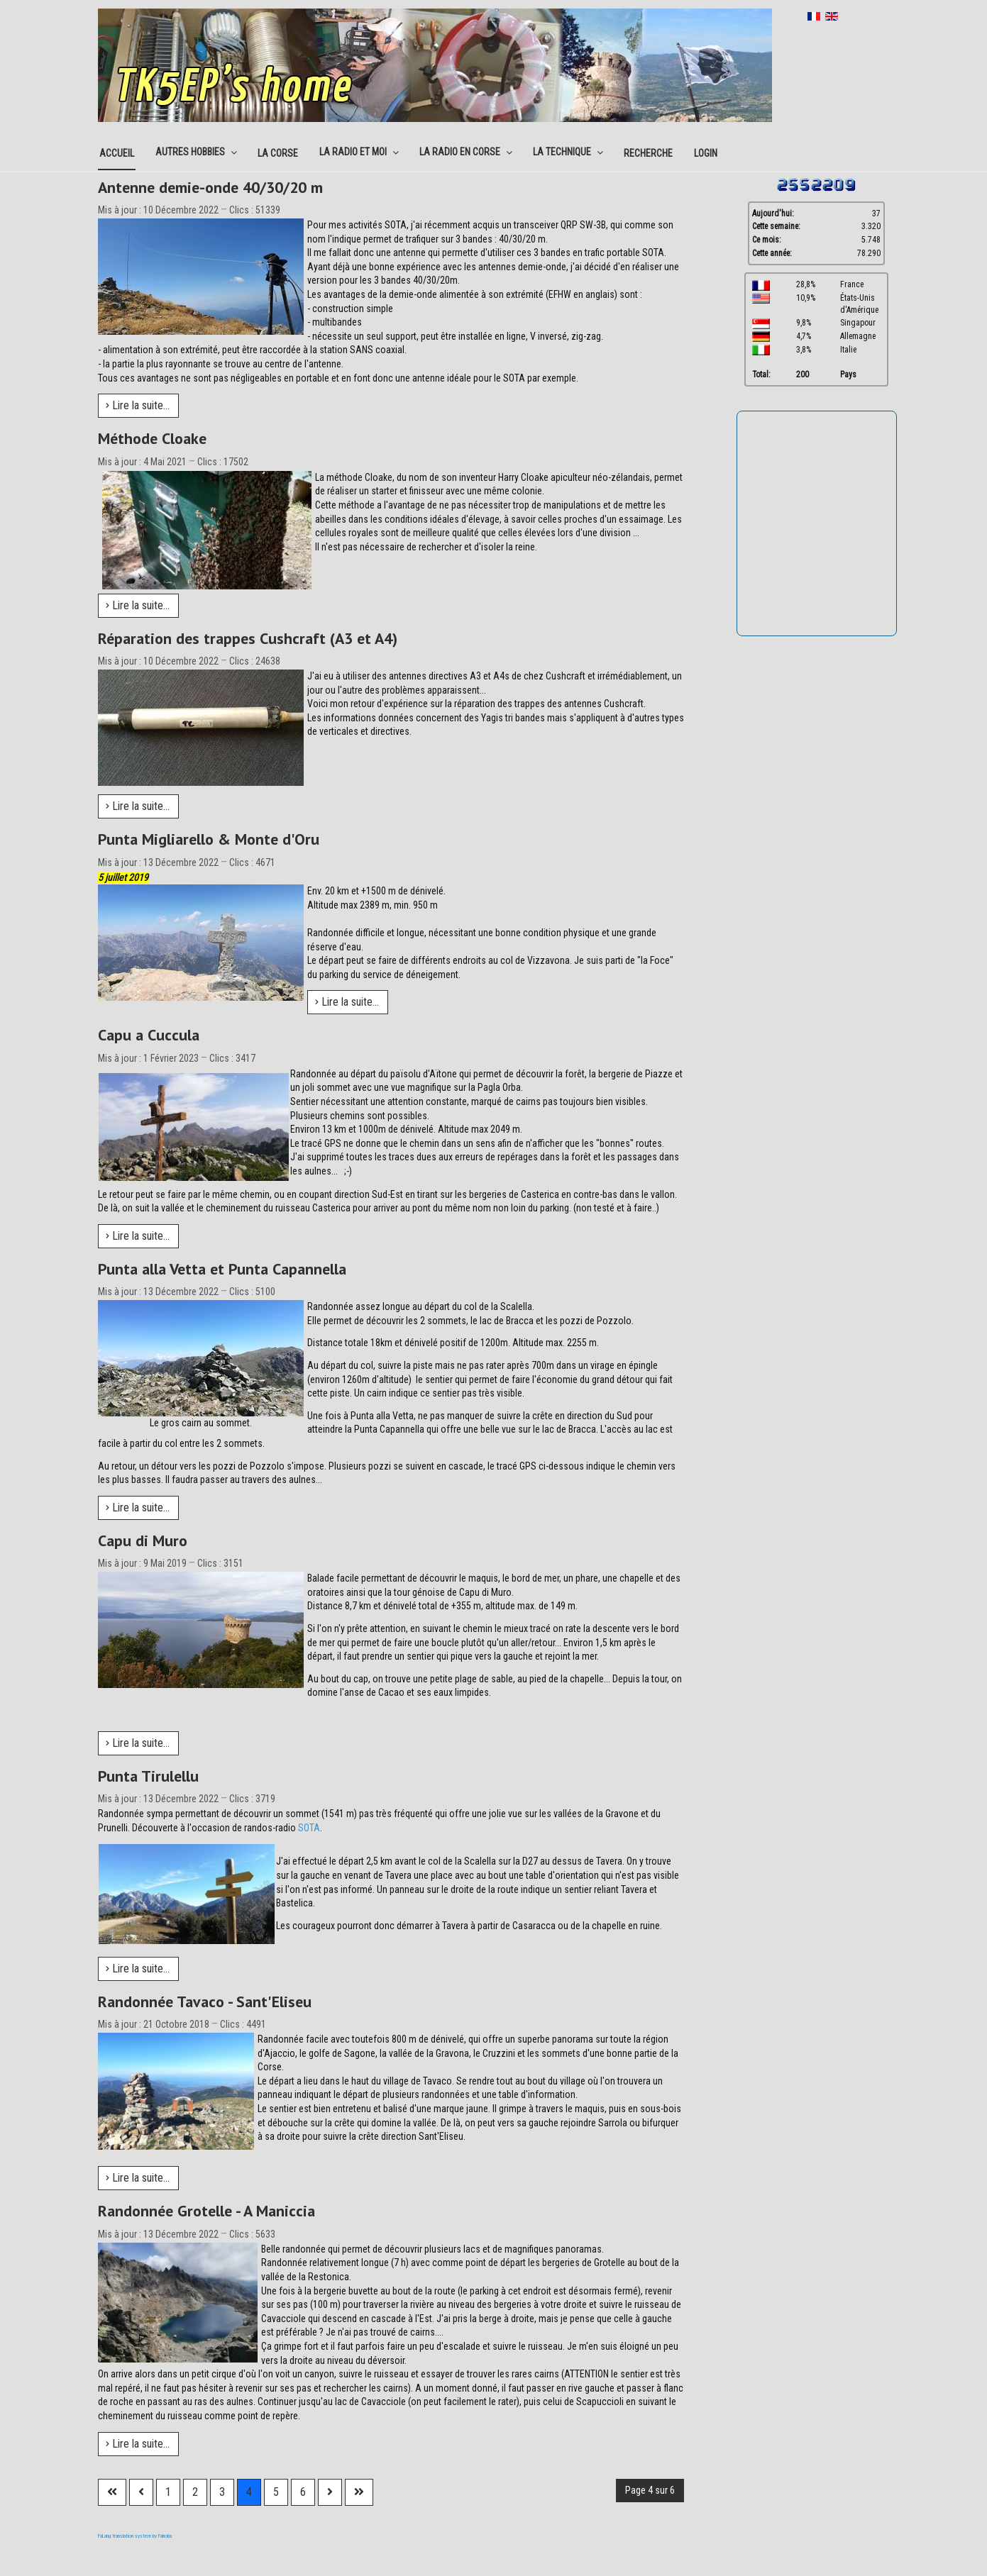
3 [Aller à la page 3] (222, 2492)
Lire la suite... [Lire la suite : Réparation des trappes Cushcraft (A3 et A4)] (138, 806)
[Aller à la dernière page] (359, 2492)
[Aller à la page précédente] (141, 2492)
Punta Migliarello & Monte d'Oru (208, 839)
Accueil (116, 153)
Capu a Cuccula (148, 1035)
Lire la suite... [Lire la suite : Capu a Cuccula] (138, 1236)
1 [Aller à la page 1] (168, 2492)
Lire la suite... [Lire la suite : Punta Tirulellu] (138, 1968)
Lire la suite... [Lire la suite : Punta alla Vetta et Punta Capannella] (138, 1507)
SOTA (309, 1827)
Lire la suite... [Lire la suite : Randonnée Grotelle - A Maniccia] (138, 2443)
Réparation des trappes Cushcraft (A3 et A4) (247, 638)
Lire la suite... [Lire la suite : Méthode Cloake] (138, 605)
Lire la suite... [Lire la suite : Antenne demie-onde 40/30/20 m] (138, 405)
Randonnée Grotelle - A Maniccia (206, 2211)
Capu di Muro (142, 1540)
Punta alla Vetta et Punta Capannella (222, 1269)
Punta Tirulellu (148, 1776)
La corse (278, 153)
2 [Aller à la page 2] (195, 2492)
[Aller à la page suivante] (330, 2492)
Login (705, 153)
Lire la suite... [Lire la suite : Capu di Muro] (138, 1743)
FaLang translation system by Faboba (135, 2536)
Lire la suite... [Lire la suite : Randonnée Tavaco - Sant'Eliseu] (138, 2177)
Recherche (648, 153)
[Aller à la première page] (112, 2492)
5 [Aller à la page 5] (276, 2492)
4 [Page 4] (249, 2492)
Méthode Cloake (152, 438)
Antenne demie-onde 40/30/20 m (210, 187)
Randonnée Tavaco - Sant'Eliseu (204, 2001)
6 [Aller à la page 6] (303, 2492)
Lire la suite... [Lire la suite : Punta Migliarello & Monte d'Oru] (347, 1002)
